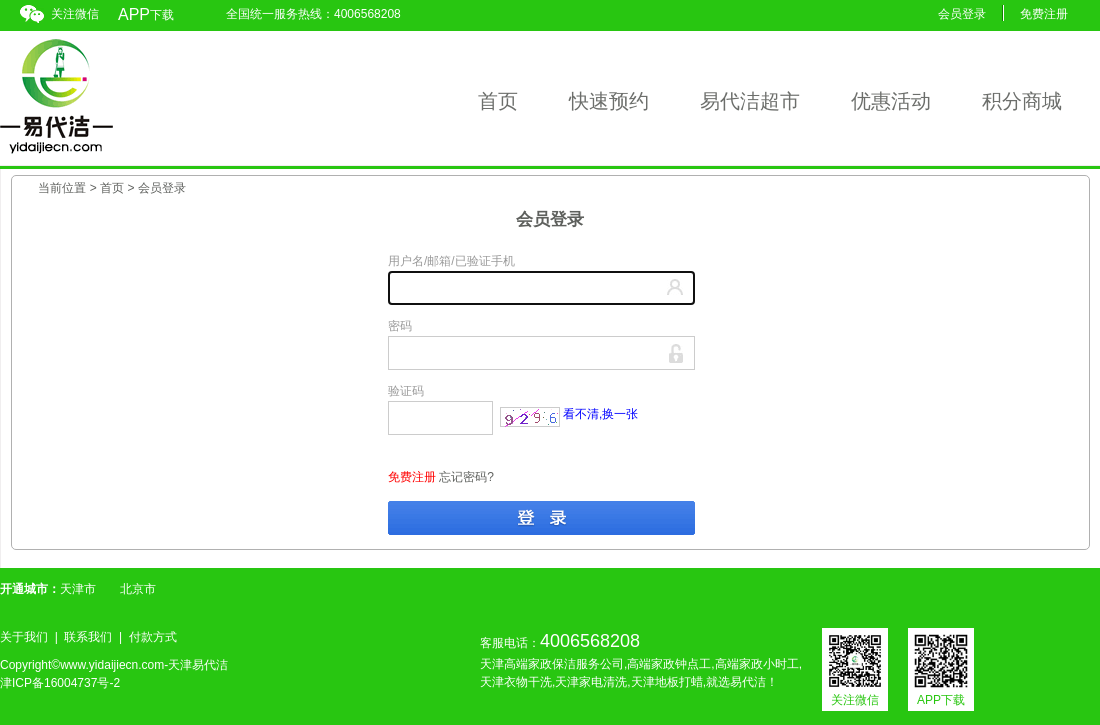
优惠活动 (891, 101)
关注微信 (75, 14)
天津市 (78, 589)
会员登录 (962, 14)
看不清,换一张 (600, 414)
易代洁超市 (750, 101)
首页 (498, 101)
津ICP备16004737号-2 (60, 683)
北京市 (138, 589)
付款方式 (153, 637)
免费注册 (1044, 14)
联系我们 (88, 637)
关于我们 (24, 637)
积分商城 (1022, 101)
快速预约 (609, 101)
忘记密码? (466, 477)
